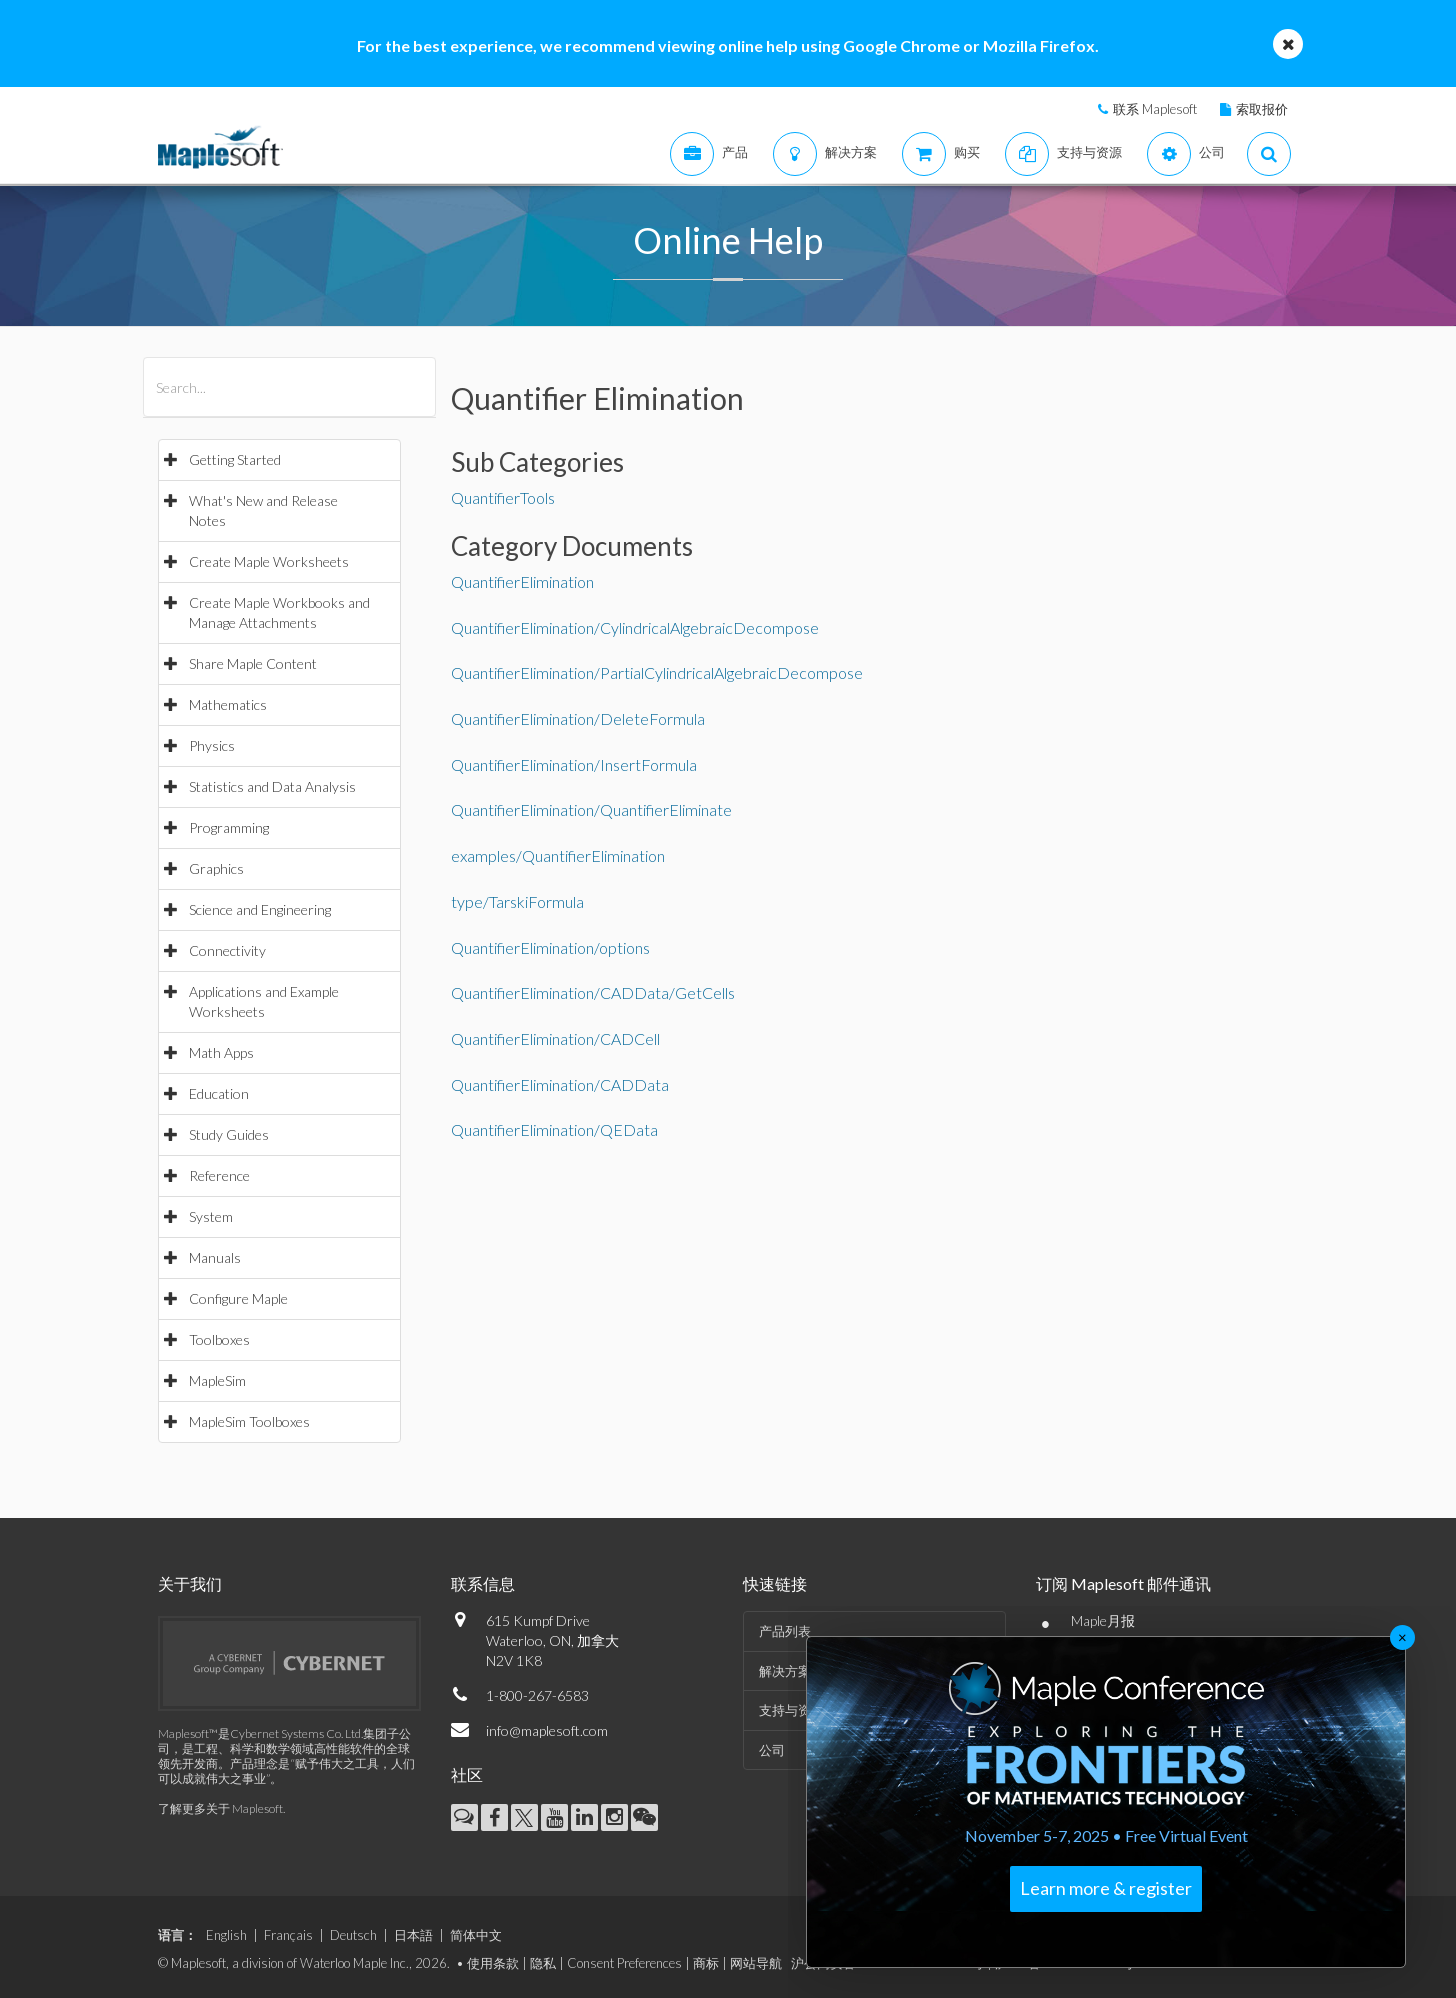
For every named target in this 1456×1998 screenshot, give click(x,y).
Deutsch (353, 1935)
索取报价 (1262, 109)
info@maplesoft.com (547, 1730)
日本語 (413, 1935)
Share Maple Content (253, 663)
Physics (212, 745)
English (226, 1935)
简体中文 (476, 1935)
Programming (229, 827)
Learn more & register (1106, 1888)
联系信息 (483, 1583)
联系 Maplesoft (1155, 109)
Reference (219, 1175)
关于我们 (190, 1583)
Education (219, 1093)
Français (288, 1935)
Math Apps (221, 1052)
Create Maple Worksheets (269, 561)
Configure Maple (238, 1298)
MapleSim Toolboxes (249, 1421)
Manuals (215, 1257)
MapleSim (217, 1380)
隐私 (543, 1963)
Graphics (216, 868)
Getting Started (235, 459)
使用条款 (493, 1963)
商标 (706, 1963)
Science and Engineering (260, 909)
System (211, 1216)
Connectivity (227, 950)
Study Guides (229, 1134)
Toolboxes (219, 1339)
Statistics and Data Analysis (272, 786)
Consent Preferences (624, 1963)
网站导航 (756, 1963)
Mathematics (228, 704)
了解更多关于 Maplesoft (220, 1808)
